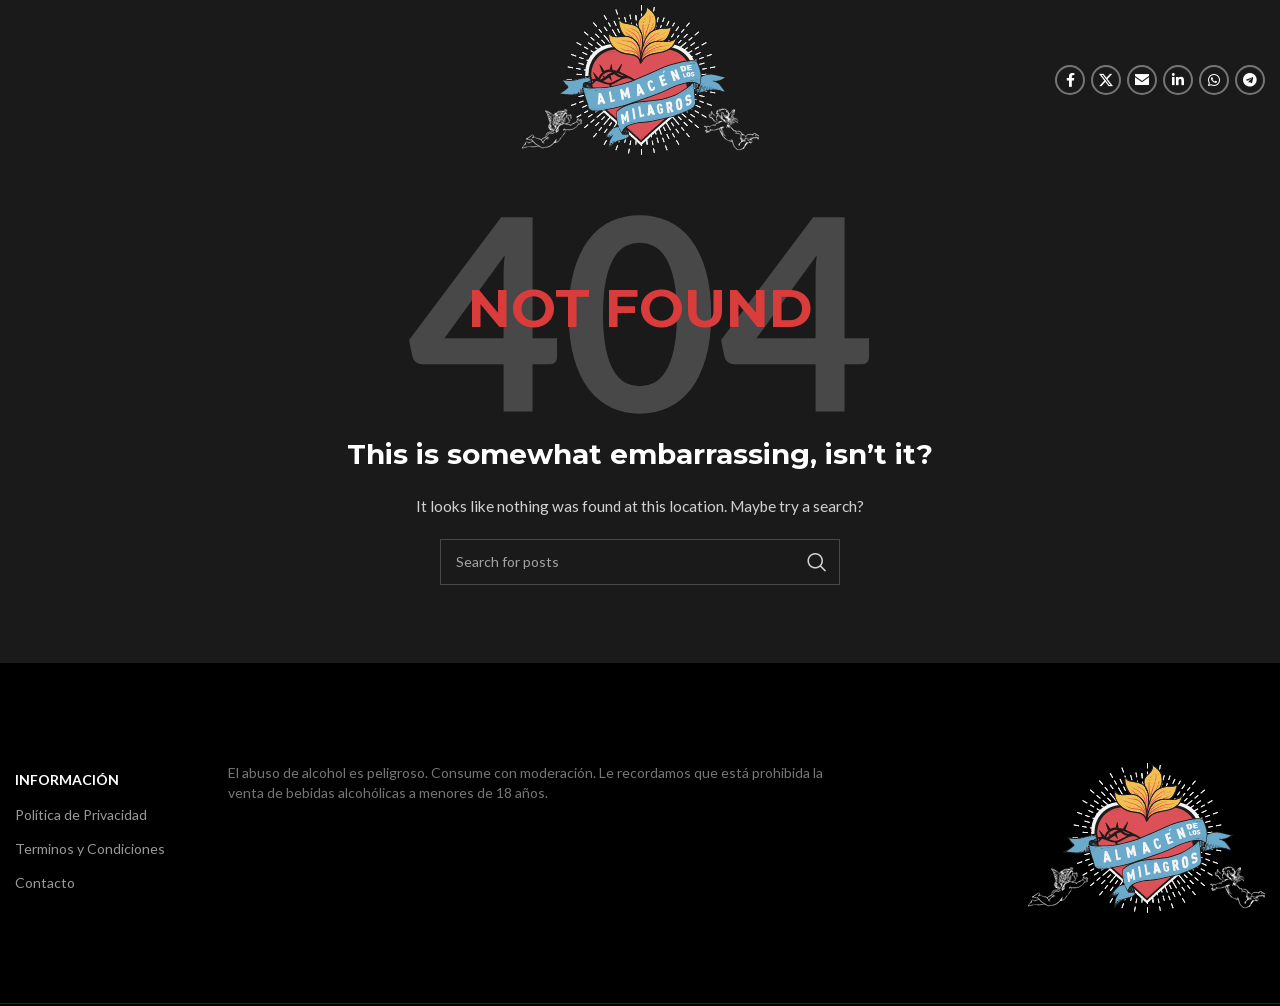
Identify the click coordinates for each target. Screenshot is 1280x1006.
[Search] (640, 562)
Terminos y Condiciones (90, 848)
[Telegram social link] (1250, 80)
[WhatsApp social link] (1214, 80)
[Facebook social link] (1070, 80)
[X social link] (1106, 80)
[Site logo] (640, 78)
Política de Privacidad (81, 814)
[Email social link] (1142, 80)
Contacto (45, 882)
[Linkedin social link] (1178, 80)
